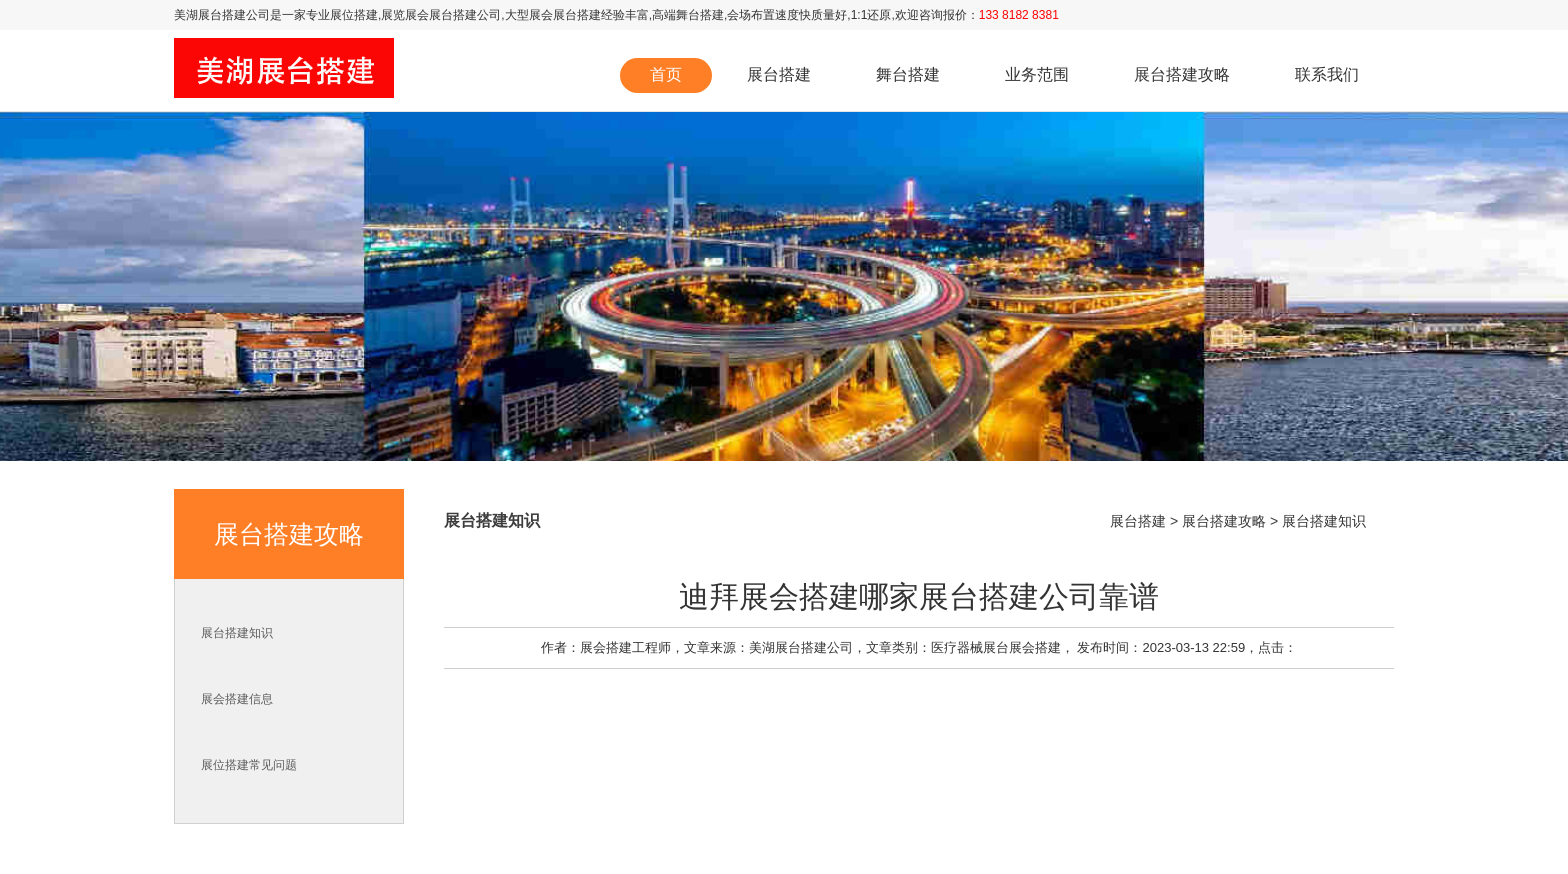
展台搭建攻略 (1182, 74)
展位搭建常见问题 (249, 765)
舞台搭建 (700, 15)
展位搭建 (354, 15)
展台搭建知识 (237, 633)
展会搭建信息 (237, 699)
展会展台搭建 (565, 15)
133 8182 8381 (1019, 15)
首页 (666, 74)
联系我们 (1327, 74)
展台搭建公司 (234, 15)
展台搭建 (779, 74)
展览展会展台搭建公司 (441, 15)
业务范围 (1037, 74)
